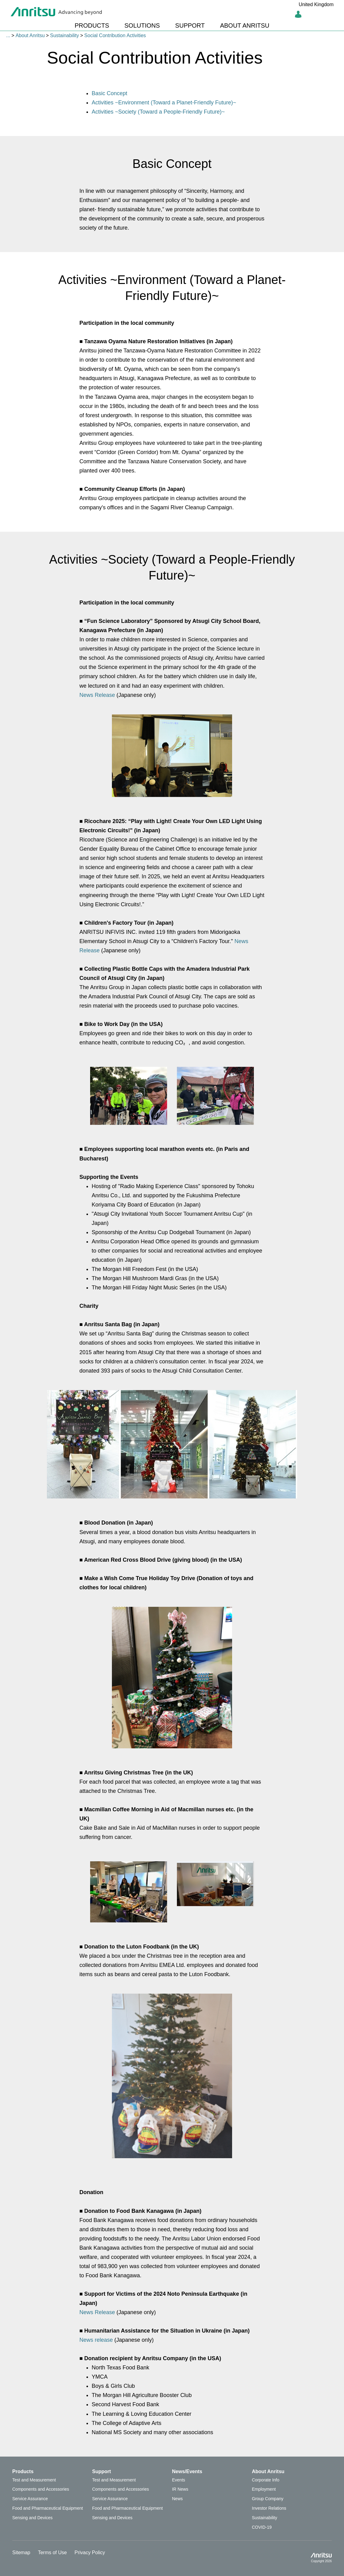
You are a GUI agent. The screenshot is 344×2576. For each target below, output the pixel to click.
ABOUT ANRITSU (244, 25)
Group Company (268, 2498)
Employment (264, 2489)
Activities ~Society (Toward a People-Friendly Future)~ (158, 112)
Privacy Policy (90, 2552)
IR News (180, 2489)
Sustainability (64, 35)
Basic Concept (109, 93)
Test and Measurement (34, 2479)
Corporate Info (266, 2479)
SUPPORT (189, 25)
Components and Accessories (40, 2489)
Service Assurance (30, 2498)
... (8, 35)
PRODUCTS (92, 25)
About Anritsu (30, 35)
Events (178, 2479)
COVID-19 (262, 2527)
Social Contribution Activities (115, 35)
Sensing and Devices (32, 2517)
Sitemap (21, 2552)
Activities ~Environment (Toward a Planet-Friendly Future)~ (164, 102)
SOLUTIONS (142, 25)
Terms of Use (52, 2552)
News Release (97, 695)
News (177, 2498)
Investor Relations (269, 2508)
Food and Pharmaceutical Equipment (47, 2508)
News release (96, 2340)
